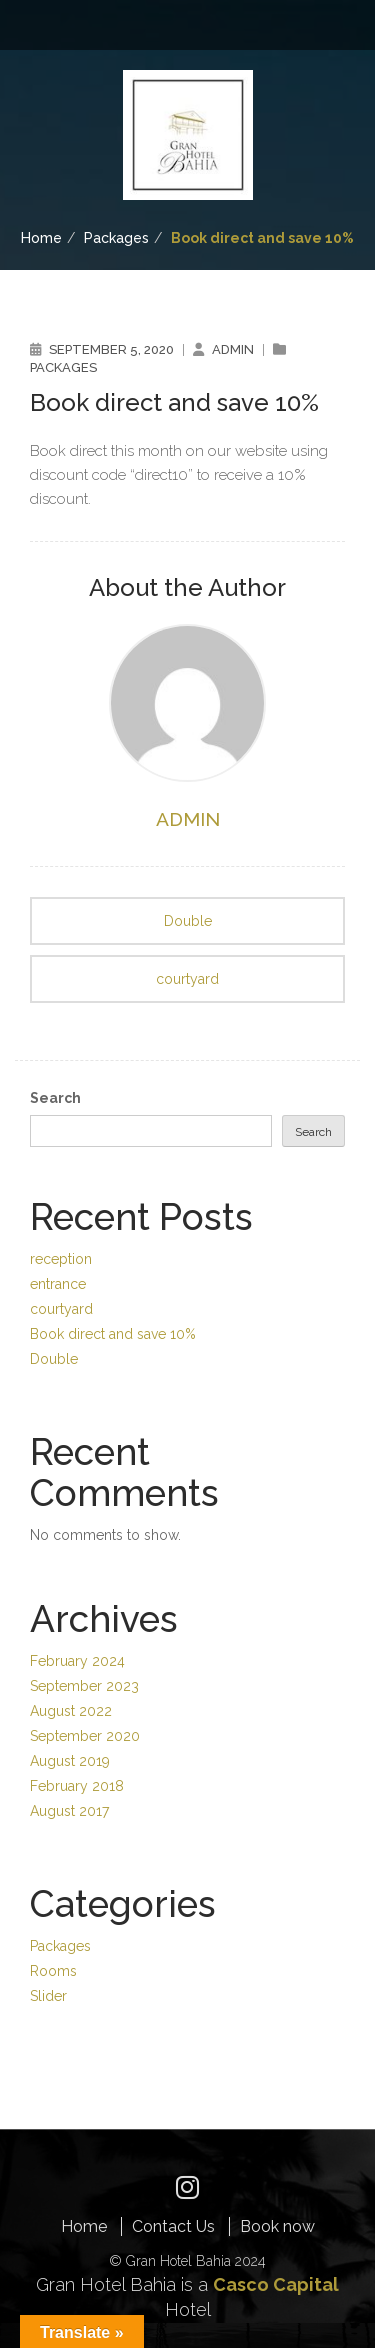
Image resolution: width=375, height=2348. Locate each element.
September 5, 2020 (111, 349)
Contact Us (173, 2211)
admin (233, 349)
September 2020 (85, 1727)
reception (61, 1258)
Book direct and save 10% (113, 1330)
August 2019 (70, 1751)
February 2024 (77, 1655)
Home (41, 238)
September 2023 (84, 1679)
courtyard (187, 979)
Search (55, 1098)
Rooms (53, 1958)
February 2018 (77, 1775)
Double (188, 921)
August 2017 (69, 1799)
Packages (116, 238)
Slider (48, 1982)
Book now (277, 2211)
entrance (58, 1282)
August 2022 (71, 1703)
